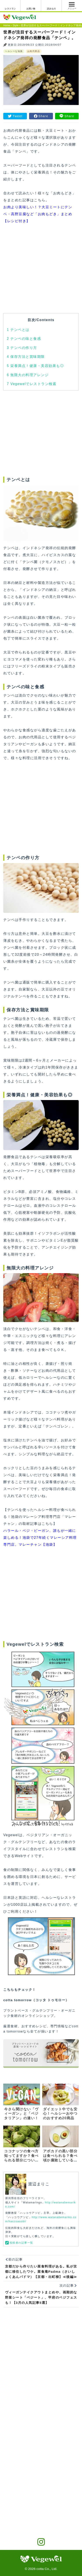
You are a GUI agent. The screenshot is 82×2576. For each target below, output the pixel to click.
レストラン (10, 8)
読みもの (51, 8)
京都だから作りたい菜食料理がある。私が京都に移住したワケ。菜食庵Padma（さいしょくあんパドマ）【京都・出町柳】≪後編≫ (41, 2271)
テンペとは (18, 330)
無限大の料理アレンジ (28, 375)
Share (43, 116)
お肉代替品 (33, 51)
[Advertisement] (41, 272)
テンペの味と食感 (24, 338)
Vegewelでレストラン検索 (31, 384)
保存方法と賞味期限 (26, 356)
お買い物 (30, 8)
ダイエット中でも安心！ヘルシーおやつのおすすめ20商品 (60, 2113)
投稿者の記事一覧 (21, 2242)
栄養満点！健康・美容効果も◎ (35, 366)
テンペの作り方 (22, 348)
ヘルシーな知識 (14, 51)
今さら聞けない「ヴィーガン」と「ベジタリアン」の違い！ (21, 2113)
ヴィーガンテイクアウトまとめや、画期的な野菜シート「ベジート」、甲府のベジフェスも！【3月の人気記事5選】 (41, 2297)
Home (6, 25)
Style (16, 25)
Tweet (18, 116)
